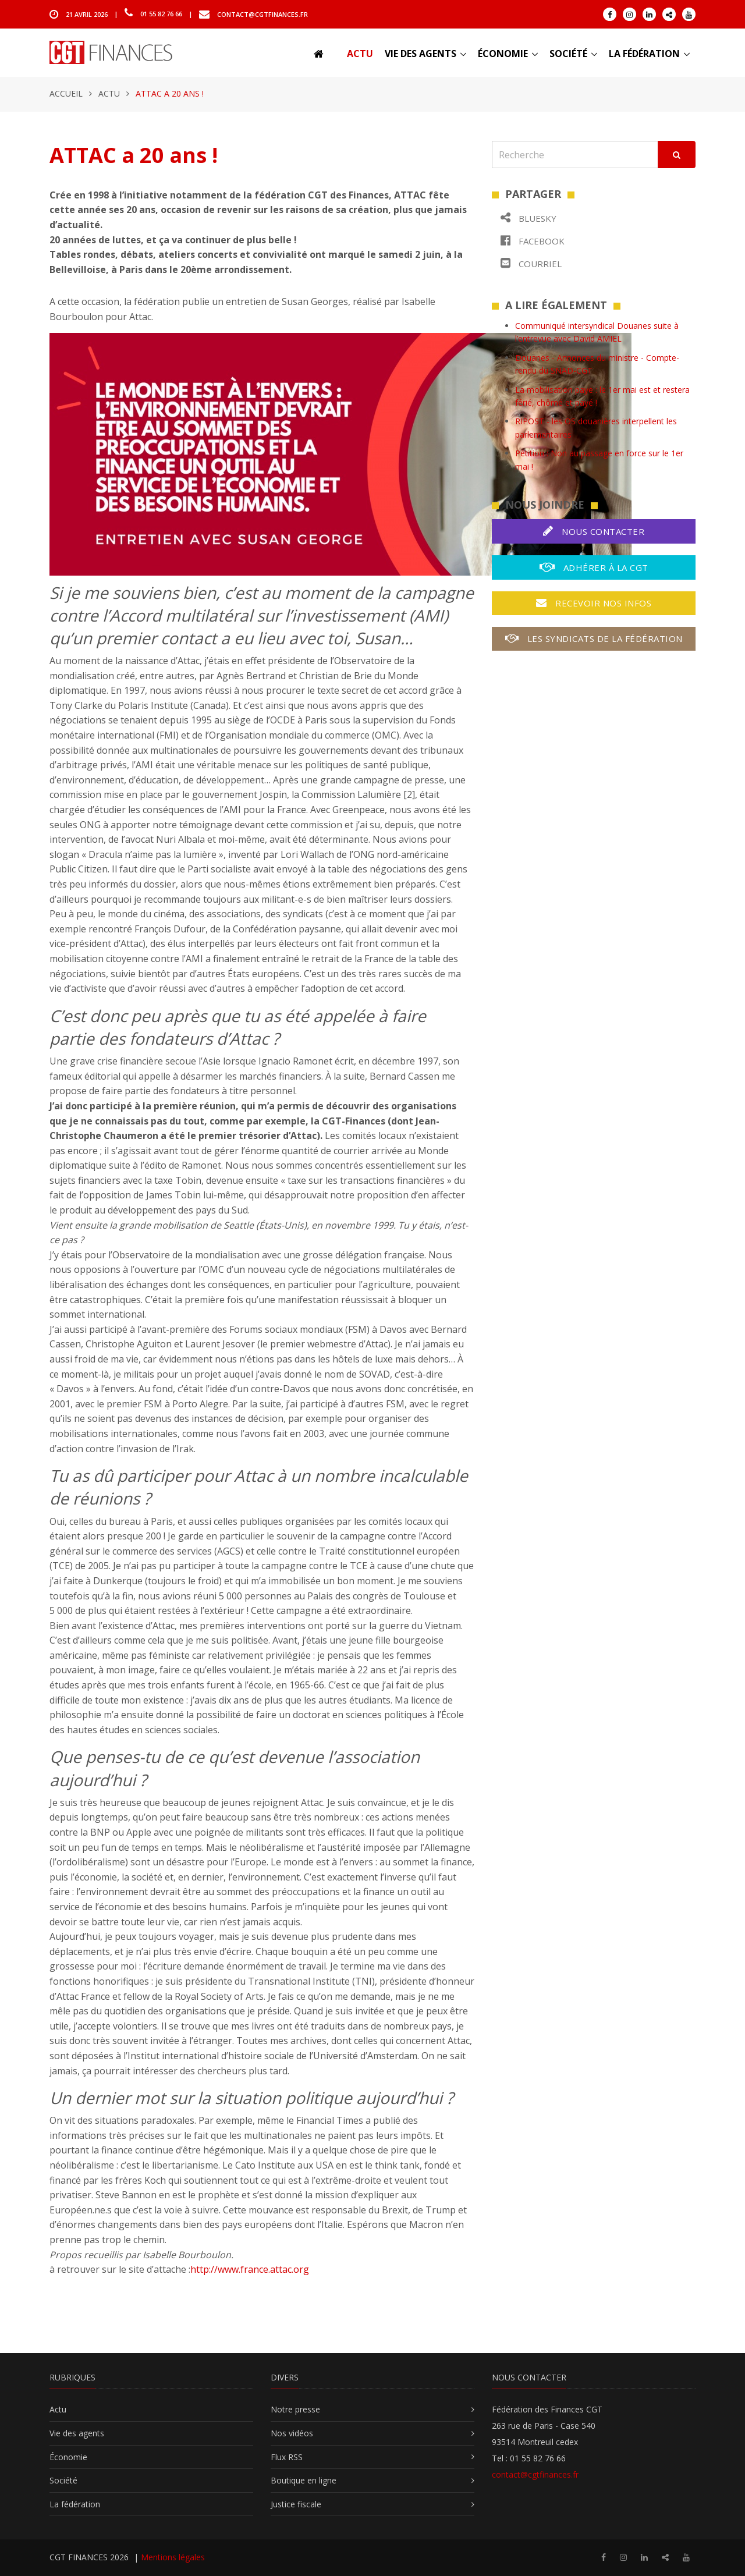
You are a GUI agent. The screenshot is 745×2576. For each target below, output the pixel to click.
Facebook (533, 241)
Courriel (531, 263)
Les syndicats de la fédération (594, 638)
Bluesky (528, 218)
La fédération (644, 53)
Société (568, 53)
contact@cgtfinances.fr (262, 13)
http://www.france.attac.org (249, 2269)
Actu (360, 53)
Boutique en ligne (303, 2480)
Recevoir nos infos (593, 603)
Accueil (66, 93)
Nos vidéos (292, 2433)
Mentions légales (173, 2557)
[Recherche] (575, 154)
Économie (503, 53)
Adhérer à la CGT (594, 567)
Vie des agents (420, 53)
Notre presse (295, 2409)
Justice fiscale (296, 2504)
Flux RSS (287, 2457)
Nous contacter (593, 531)
